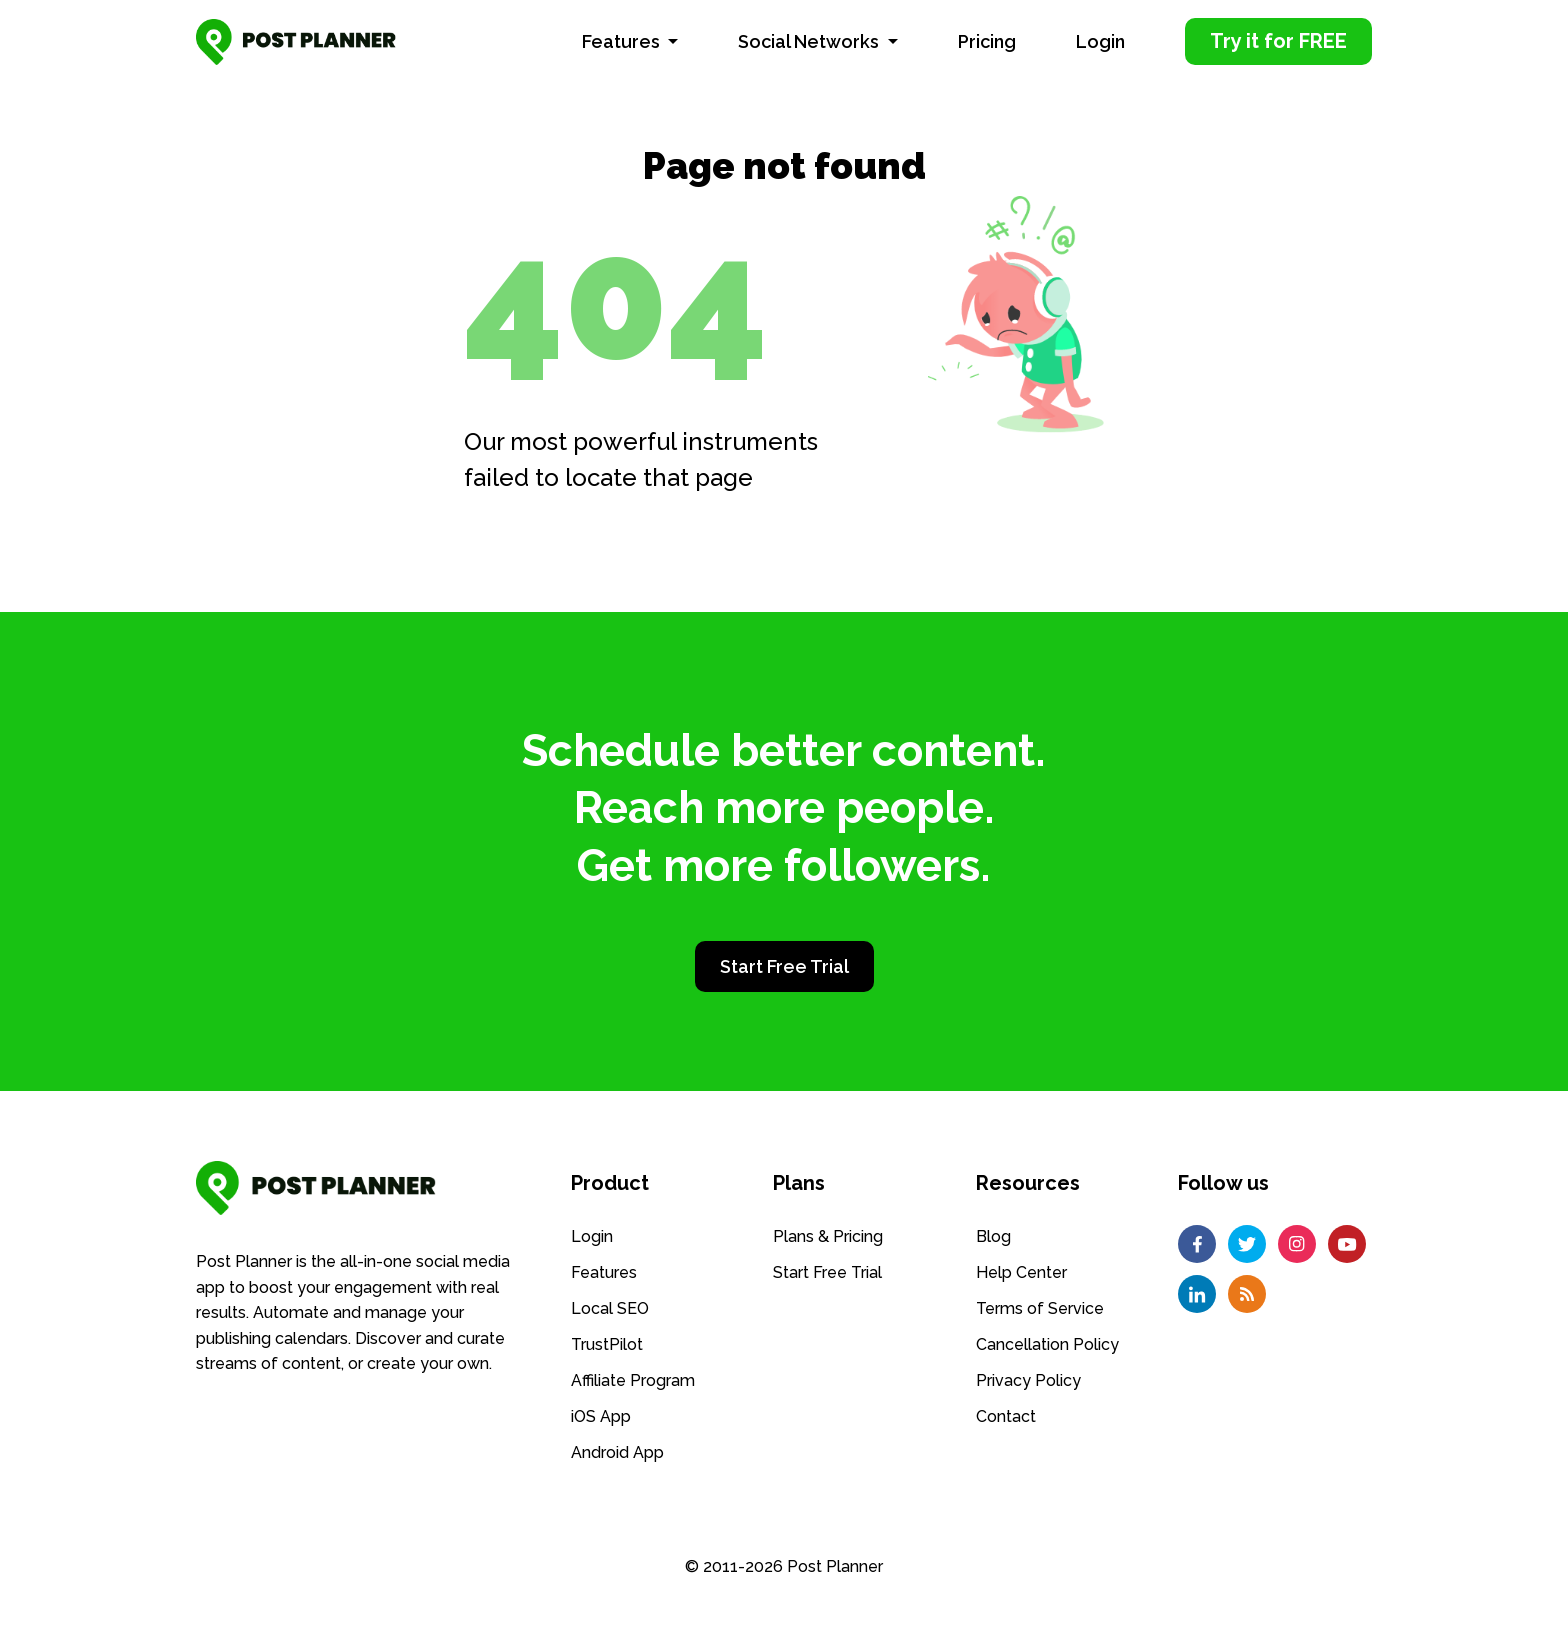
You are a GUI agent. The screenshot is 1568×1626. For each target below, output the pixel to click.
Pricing (987, 41)
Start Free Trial (784, 966)
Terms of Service (1040, 1307)
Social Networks (810, 41)
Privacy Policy (1028, 1379)
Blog (993, 1235)
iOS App (601, 1415)
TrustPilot (607, 1343)
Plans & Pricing (828, 1235)
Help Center (1021, 1271)
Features (623, 41)
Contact (1006, 1415)
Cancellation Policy (1047, 1343)
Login (1100, 41)
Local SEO (610, 1307)
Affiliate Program (633, 1379)
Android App (617, 1451)
